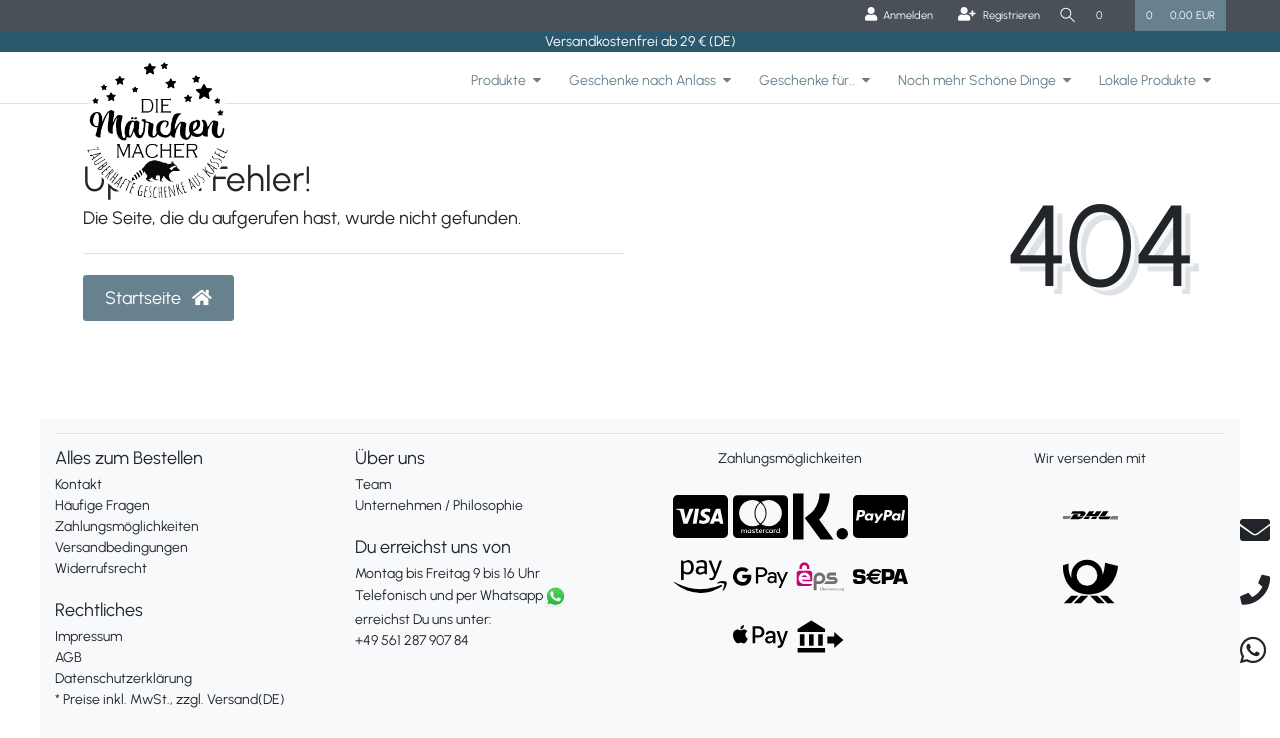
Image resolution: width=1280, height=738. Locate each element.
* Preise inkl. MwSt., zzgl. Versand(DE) (170, 699)
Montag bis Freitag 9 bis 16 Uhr (447, 573)
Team (373, 484)
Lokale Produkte (1147, 80)
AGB (68, 657)
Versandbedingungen (121, 547)
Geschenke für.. (807, 80)
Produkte (498, 80)
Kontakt (78, 484)
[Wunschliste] (1110, 15)
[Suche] (1065, 15)
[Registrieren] (993, 15)
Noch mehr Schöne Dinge (977, 80)
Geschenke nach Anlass (642, 80)
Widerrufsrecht (101, 568)
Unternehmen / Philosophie (439, 505)
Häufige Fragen (102, 505)
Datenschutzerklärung (123, 678)
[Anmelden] (892, 15)
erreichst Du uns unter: (490, 619)
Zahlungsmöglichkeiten (127, 526)
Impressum (88, 636)
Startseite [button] (158, 297)
